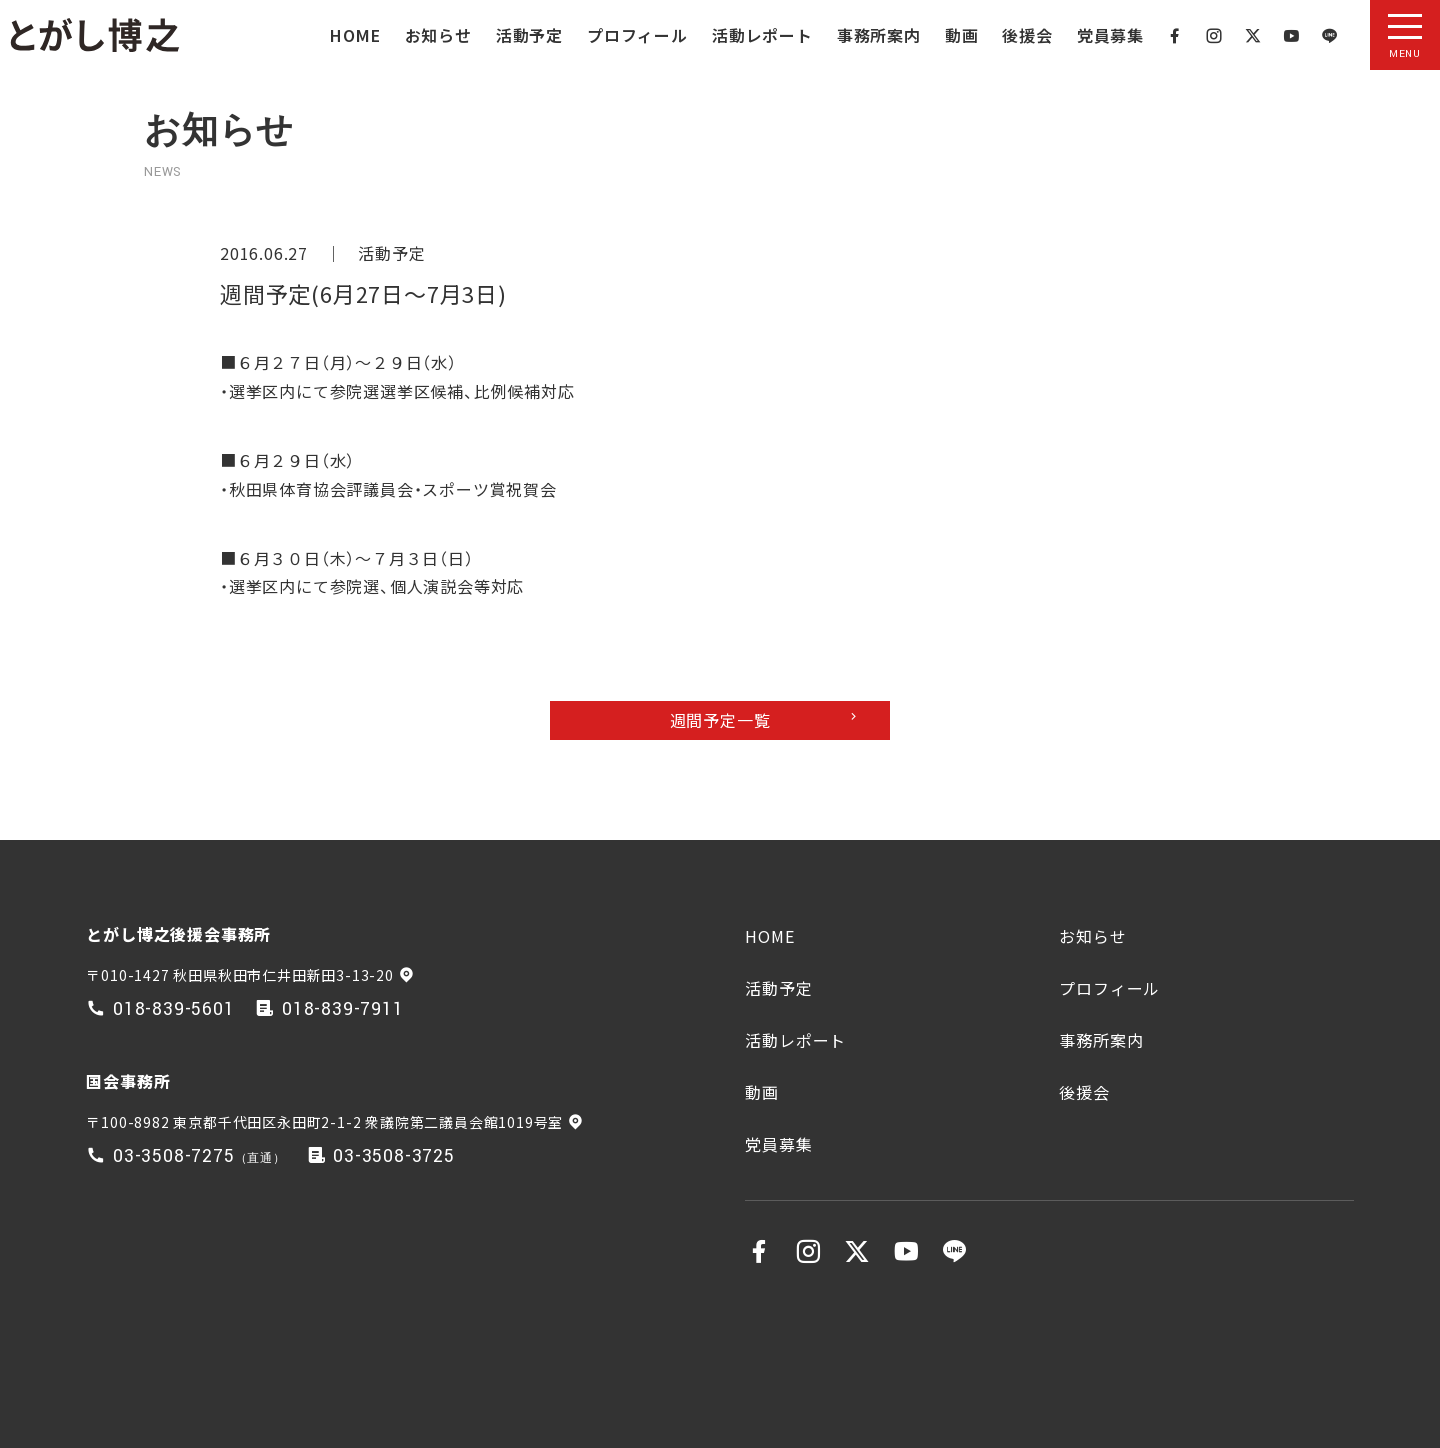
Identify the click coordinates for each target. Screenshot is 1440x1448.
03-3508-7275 (174, 1156)
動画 (962, 35)
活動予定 (529, 35)
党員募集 (1110, 35)
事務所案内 (879, 35)
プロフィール (637, 35)
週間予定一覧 (720, 720)
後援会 (1027, 35)
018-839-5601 (174, 1009)
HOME (355, 35)
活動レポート (762, 35)
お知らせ (438, 35)
